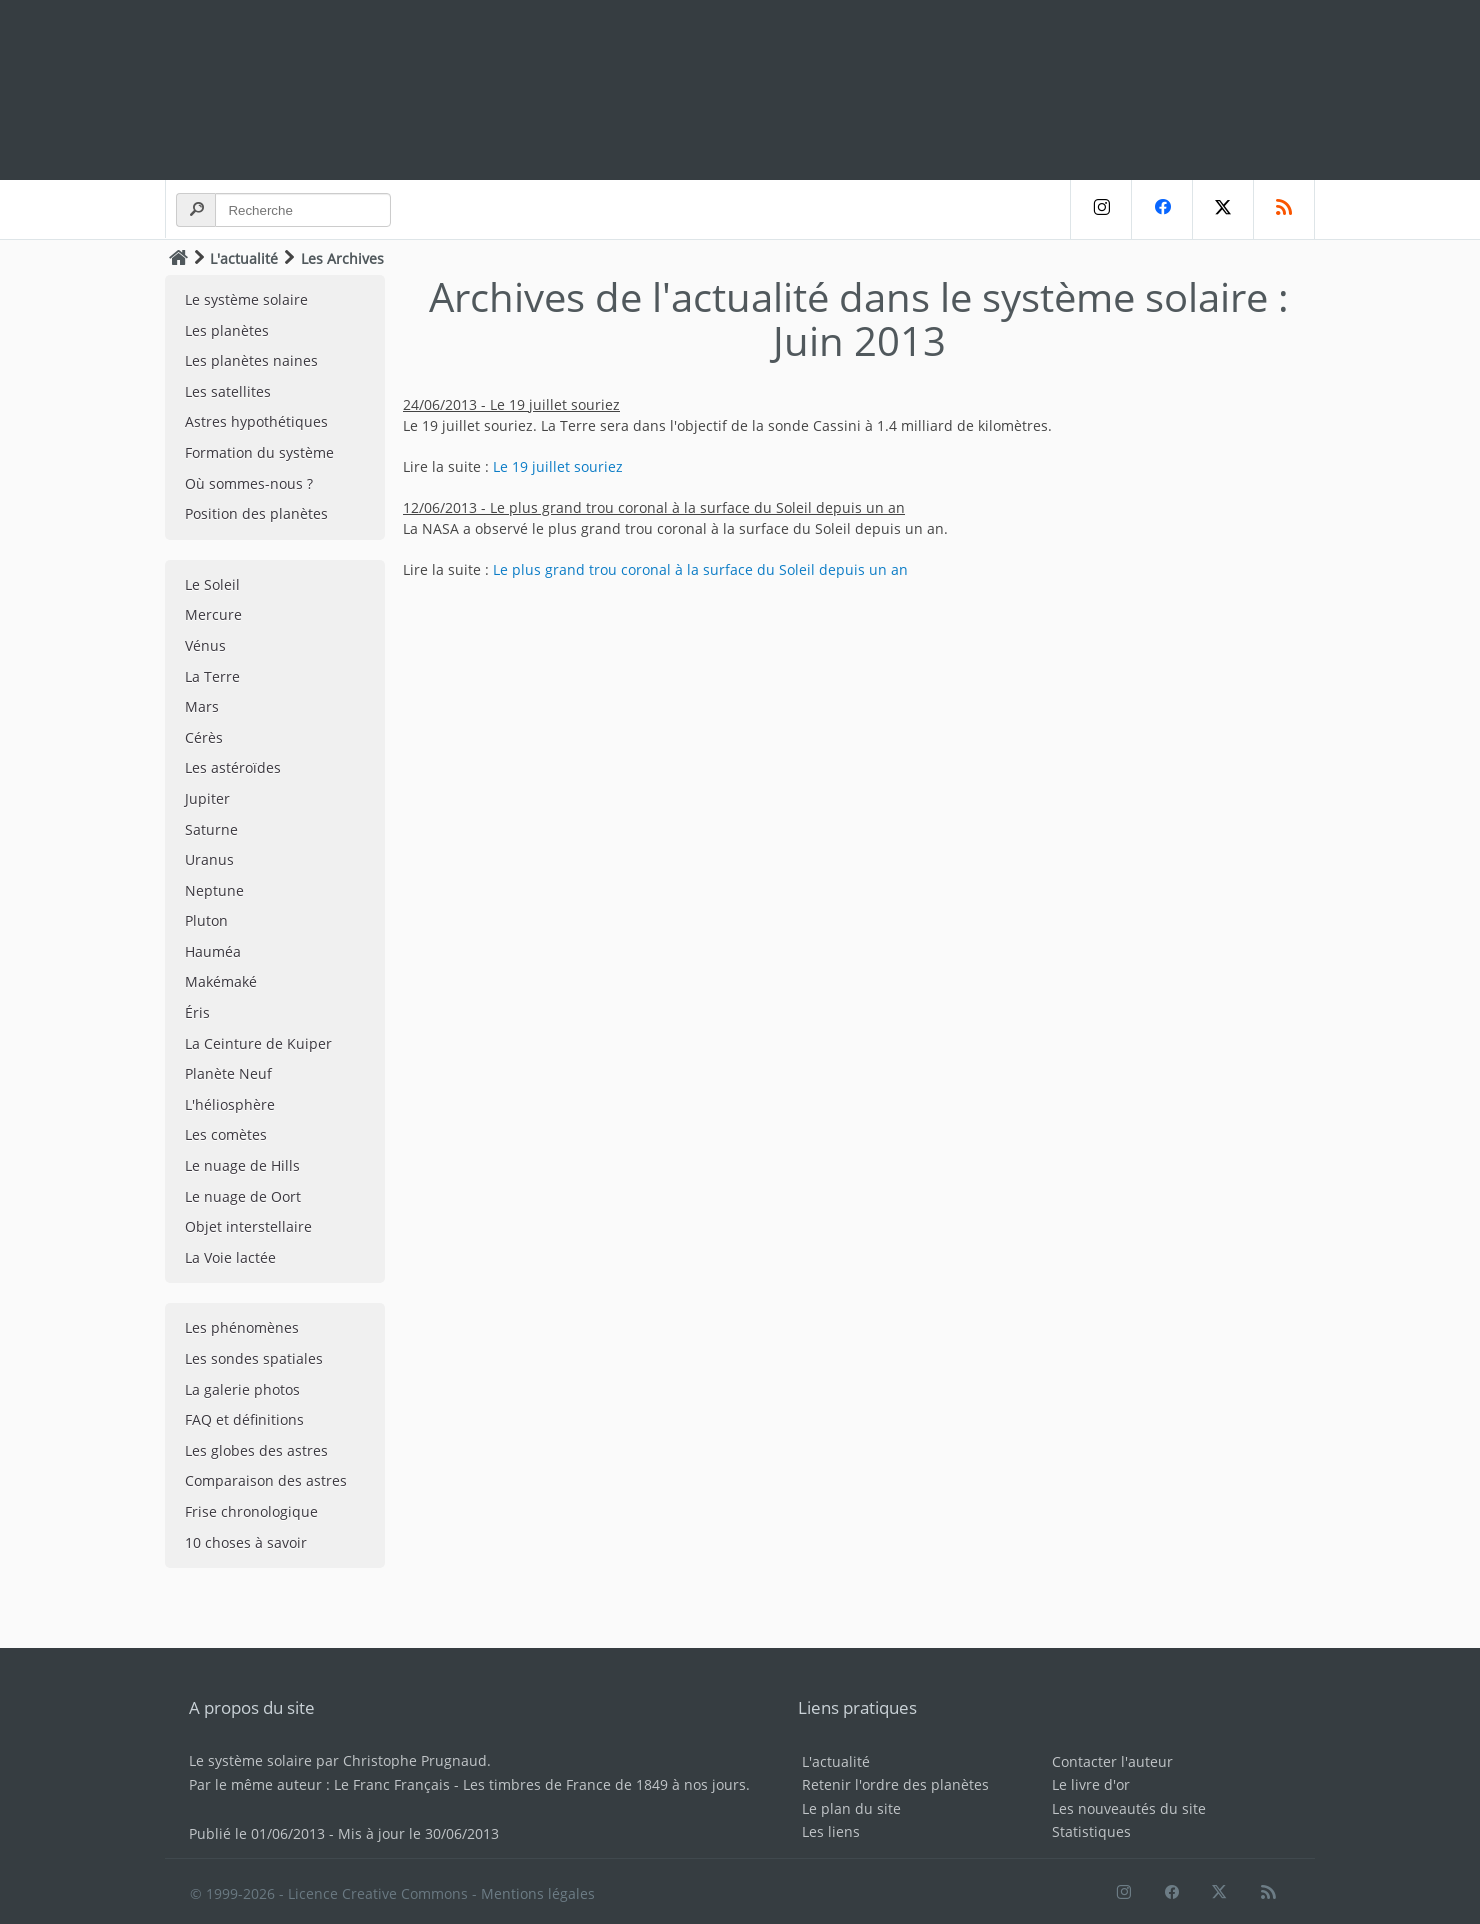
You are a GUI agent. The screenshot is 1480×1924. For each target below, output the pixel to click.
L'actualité (244, 258)
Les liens (831, 1831)
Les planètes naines (251, 360)
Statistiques (1091, 1831)
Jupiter (207, 798)
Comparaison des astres (266, 1480)
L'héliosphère (230, 1104)
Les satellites (228, 391)
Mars (202, 706)
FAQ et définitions (244, 1419)
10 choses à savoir (246, 1542)
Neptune (214, 890)
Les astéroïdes (233, 767)
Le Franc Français (392, 1784)
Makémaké (221, 981)
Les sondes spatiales (254, 1358)
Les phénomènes (242, 1327)
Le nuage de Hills (242, 1165)
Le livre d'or (1091, 1784)
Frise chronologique (251, 1511)
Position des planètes (256, 513)
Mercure (213, 614)
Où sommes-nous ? (249, 483)
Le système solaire (246, 299)
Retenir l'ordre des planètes (895, 1784)
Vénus (205, 645)
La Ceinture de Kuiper (258, 1043)
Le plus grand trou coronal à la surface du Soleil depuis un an (700, 569)
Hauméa (213, 951)
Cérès (204, 737)
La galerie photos (242, 1389)
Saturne (211, 829)
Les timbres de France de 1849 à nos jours (604, 1784)
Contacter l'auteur (1112, 1761)
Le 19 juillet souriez (558, 466)
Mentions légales (538, 1893)
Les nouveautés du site (1129, 1808)
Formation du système (259, 452)
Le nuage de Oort (243, 1196)
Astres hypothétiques (256, 421)
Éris (197, 1012)
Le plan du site (851, 1808)
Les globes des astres (256, 1450)
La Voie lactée (230, 1257)
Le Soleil (212, 584)
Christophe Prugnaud (415, 1760)
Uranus (209, 859)
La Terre (212, 676)
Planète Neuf (228, 1073)
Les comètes (226, 1134)
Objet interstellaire (248, 1226)
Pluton (206, 920)
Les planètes (227, 330)
